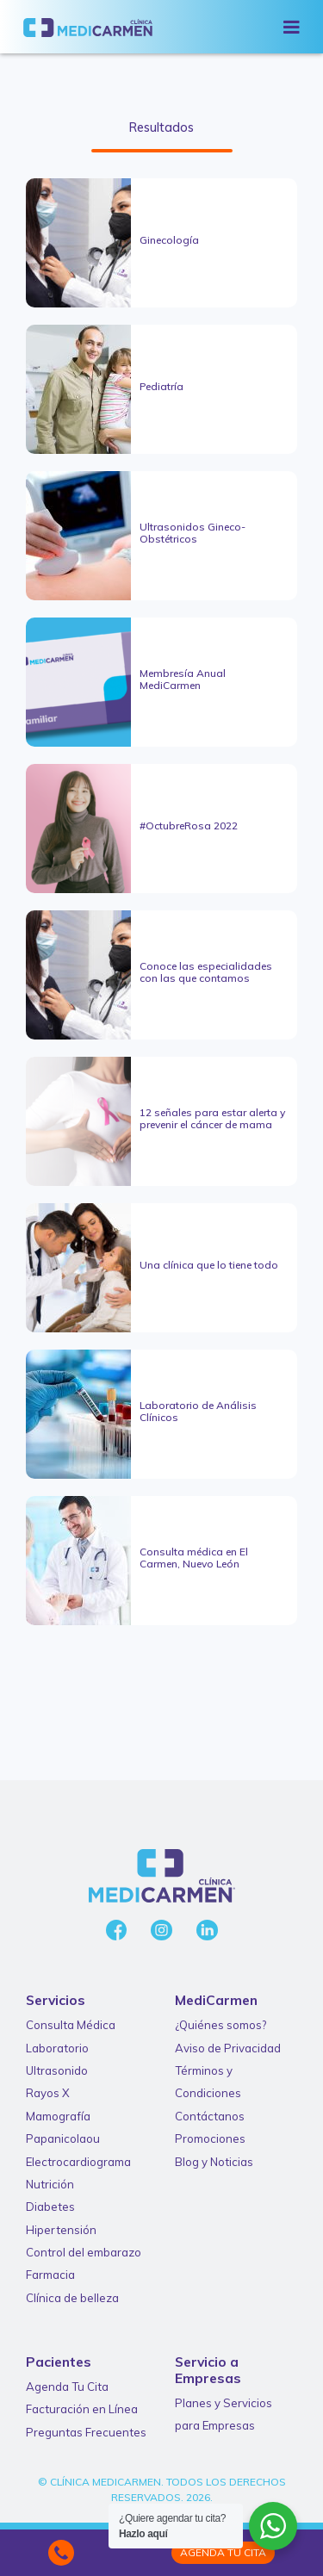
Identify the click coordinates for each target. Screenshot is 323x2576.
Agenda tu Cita (223, 2552)
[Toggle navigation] (291, 27)
